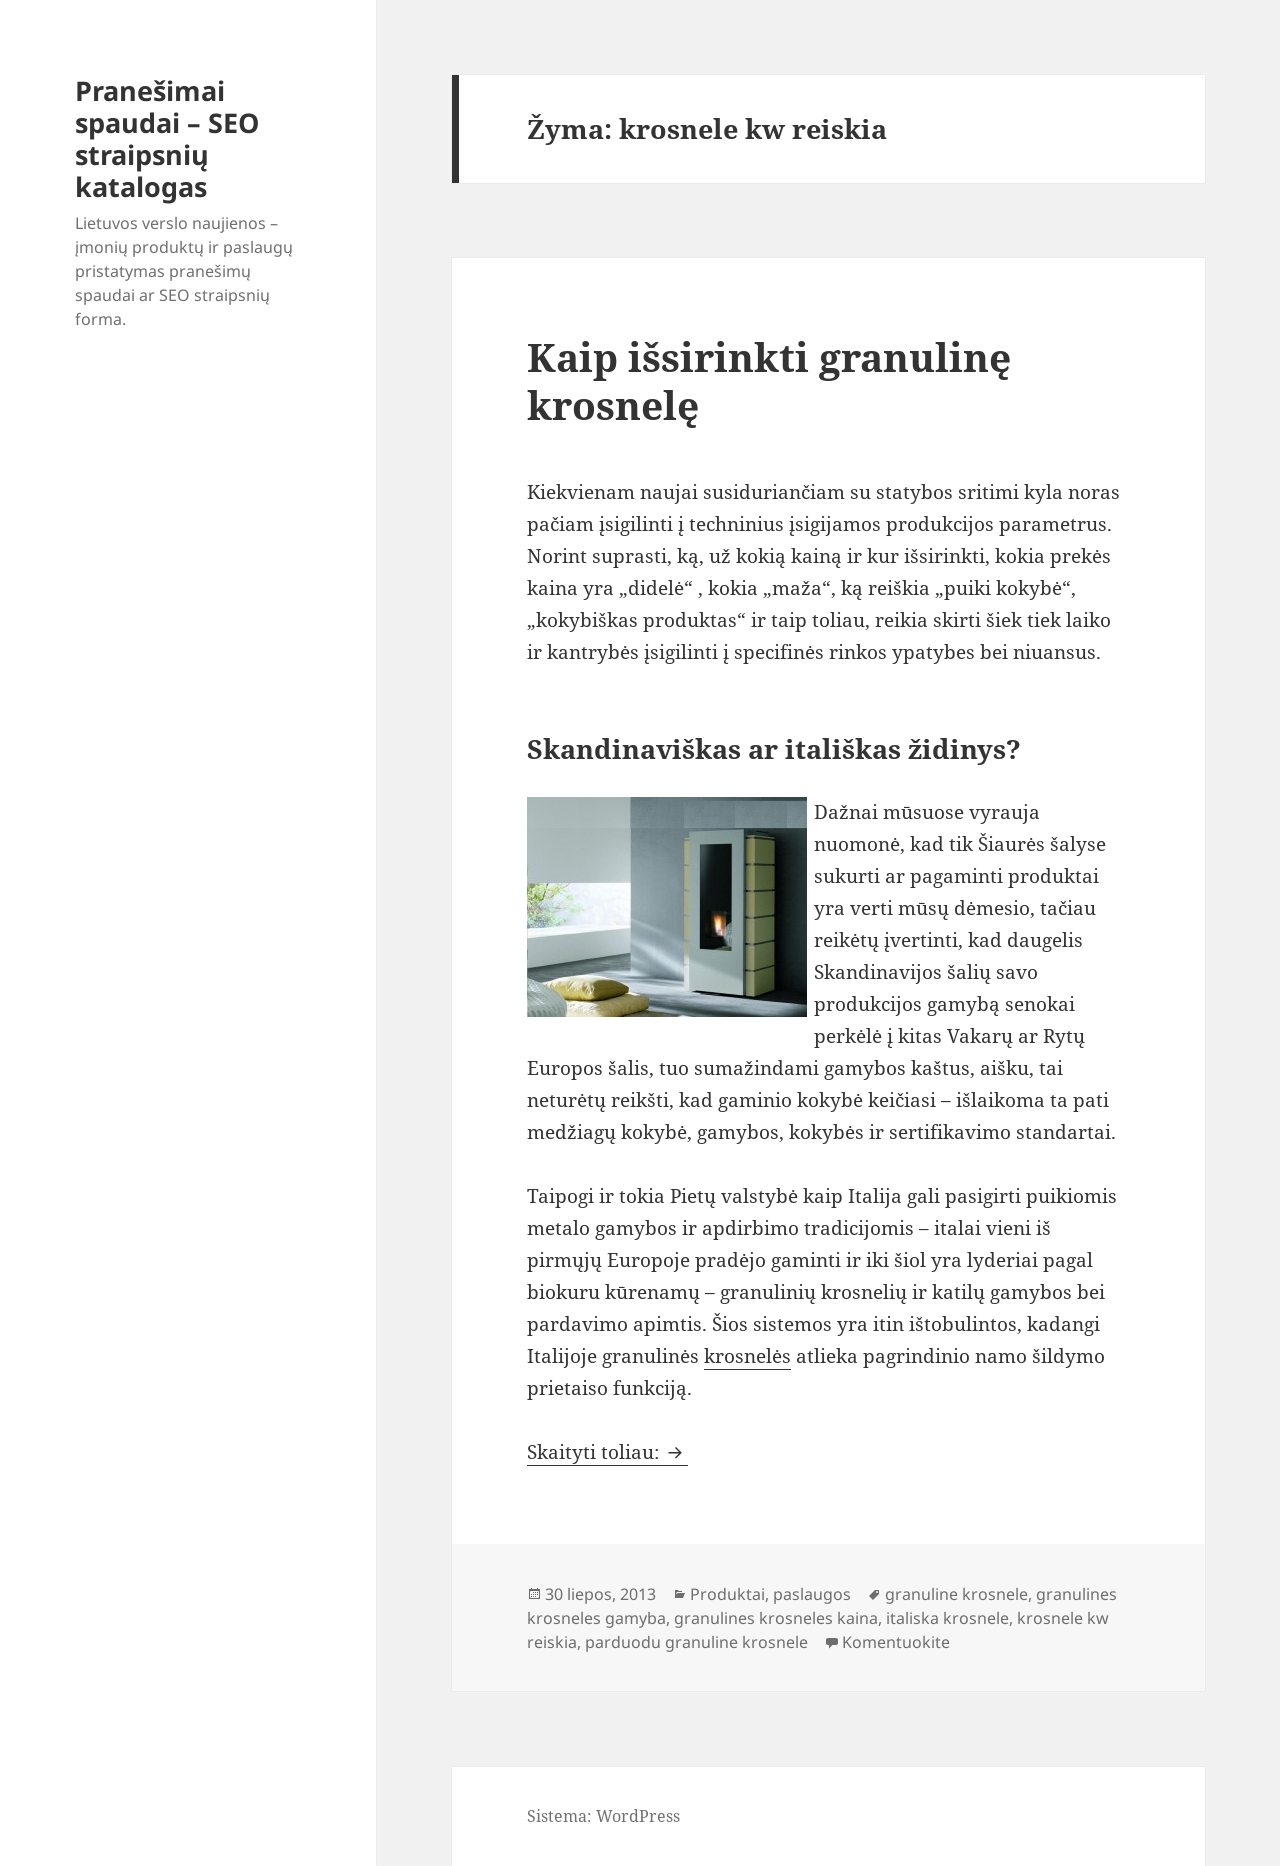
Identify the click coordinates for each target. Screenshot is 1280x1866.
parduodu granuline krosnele (696, 1642)
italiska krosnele (947, 1618)
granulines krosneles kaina (776, 1618)
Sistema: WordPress (603, 1816)
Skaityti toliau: (607, 1452)
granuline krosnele (956, 1594)
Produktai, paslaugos (770, 1594)
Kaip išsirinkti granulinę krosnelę (769, 380)
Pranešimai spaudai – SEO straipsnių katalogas (167, 138)
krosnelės (747, 1356)
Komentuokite (896, 1642)
